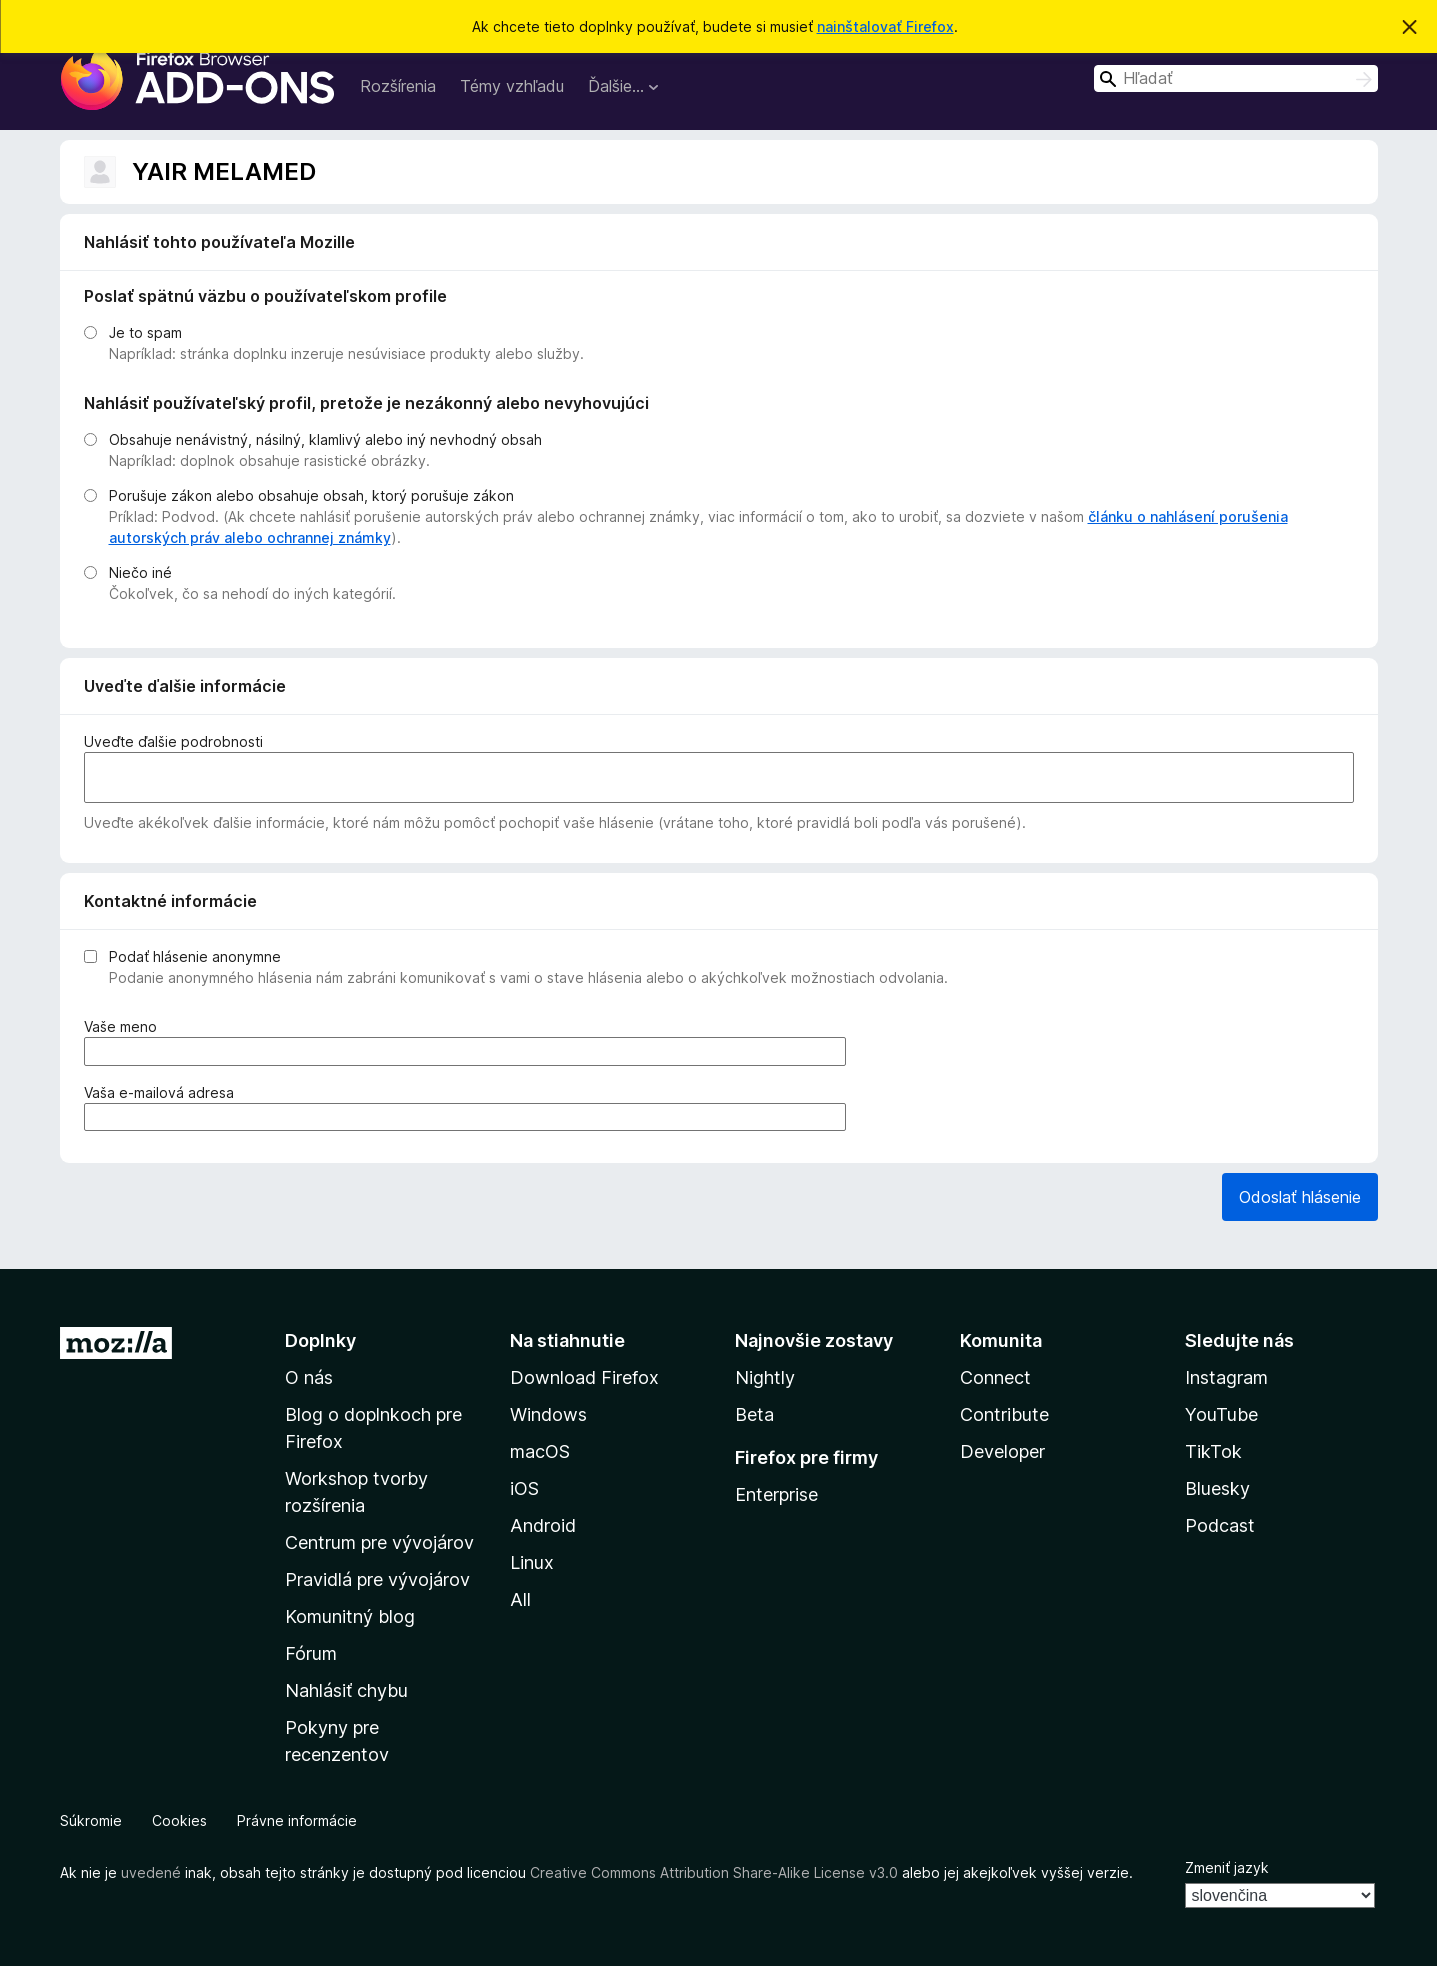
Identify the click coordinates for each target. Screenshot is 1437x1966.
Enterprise (776, 1494)
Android (543, 1525)
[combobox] (1236, 78)
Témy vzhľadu (512, 86)
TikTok (1213, 1451)
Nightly (765, 1377)
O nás (309, 1377)
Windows (548, 1414)
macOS (540, 1451)
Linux (532, 1562)
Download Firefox (584, 1377)
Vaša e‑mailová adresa (163, 1092)
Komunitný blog (350, 1616)
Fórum (311, 1653)
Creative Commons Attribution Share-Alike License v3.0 (714, 1872)
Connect (995, 1377)
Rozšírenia (398, 86)
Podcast (1220, 1525)
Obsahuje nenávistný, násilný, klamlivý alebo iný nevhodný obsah (325, 439)
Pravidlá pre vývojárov (377, 1579)
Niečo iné (140, 572)
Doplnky (320, 1340)
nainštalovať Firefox (885, 26)
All (520, 1599)
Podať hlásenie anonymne (195, 956)
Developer (1002, 1451)
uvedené (151, 1872)
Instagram (1226, 1377)
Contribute (1004, 1414)
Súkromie (91, 1820)
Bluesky (1217, 1488)
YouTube (1221, 1414)
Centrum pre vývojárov (379, 1542)
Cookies (179, 1820)
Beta (754, 1414)
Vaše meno (124, 1026)
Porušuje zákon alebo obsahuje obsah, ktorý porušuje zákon (311, 495)
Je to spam (145, 332)
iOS (524, 1488)
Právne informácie (297, 1820)
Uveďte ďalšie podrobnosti (173, 741)
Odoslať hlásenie (1300, 1197)
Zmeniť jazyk (1227, 1867)
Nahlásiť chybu (346, 1690)
